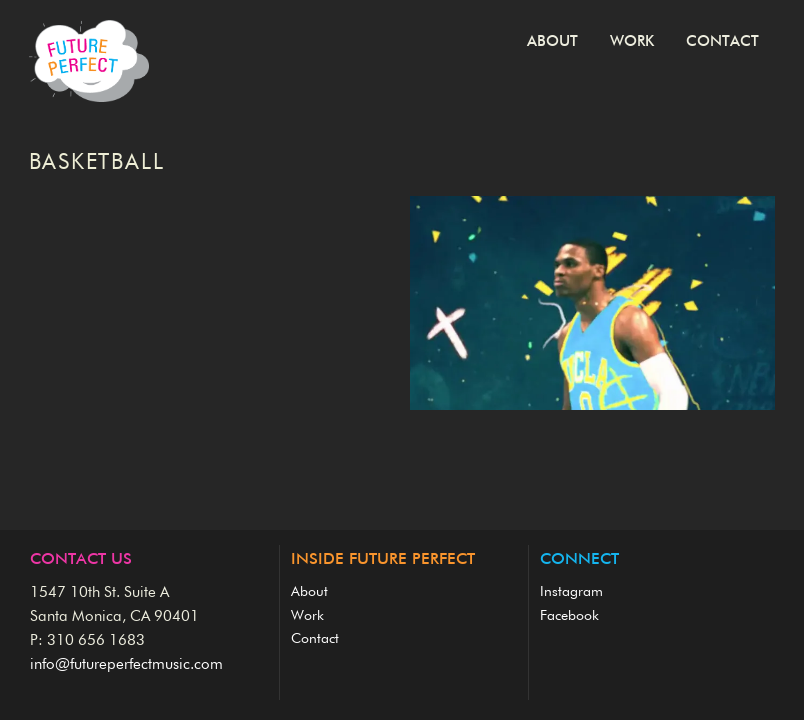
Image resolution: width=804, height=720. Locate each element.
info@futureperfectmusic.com (126, 664)
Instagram (571, 592)
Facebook (569, 616)
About (552, 41)
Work (632, 41)
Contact (722, 41)
